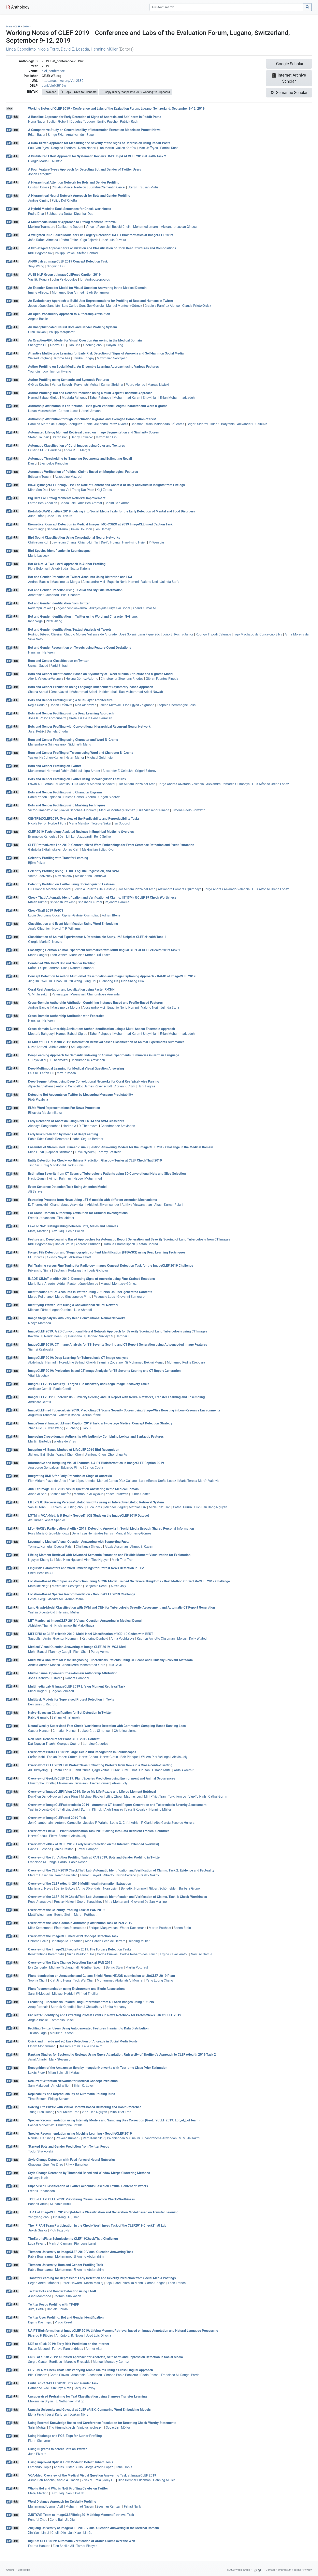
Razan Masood (39, 2349)
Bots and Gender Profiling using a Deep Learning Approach (71, 713)
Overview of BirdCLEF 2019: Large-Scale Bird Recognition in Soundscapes (82, 1752)
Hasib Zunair (37, 1178)
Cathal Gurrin (182, 1507)
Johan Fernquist (40, 174)
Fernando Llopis (39, 2467)
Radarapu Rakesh (40, 608)
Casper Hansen (39, 1731)
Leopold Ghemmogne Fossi (176, 705)
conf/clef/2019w (54, 86)
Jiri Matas (72, 2073)
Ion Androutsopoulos (95, 279)
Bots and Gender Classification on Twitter (58, 661)
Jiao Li (86, 1428)
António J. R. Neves (70, 2335)
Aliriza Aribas (58, 1047)
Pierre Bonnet (100, 1783)
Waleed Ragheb (39, 358)
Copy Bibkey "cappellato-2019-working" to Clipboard (135, 92)
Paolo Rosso (78, 1862)
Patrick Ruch (129, 121)
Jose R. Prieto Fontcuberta (47, 718)
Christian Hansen (65, 1731)
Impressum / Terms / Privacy (295, 2569)
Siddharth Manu (79, 744)
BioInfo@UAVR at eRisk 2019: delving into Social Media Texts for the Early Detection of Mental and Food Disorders (111, 511)
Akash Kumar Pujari (168, 1205)
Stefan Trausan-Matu (143, 187)
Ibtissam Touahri (40, 477)
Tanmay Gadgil (60, 1652)
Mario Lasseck (38, 556)
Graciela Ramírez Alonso (162, 306)
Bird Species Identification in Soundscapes (59, 551)
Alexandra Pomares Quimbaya (228, 784)
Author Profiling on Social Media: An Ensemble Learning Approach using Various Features (93, 366)
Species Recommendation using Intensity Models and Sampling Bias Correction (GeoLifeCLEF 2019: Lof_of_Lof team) (114, 2120)
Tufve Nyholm (85, 1152)
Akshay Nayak (56, 1257)
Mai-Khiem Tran (68, 2112)
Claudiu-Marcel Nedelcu (69, 187)
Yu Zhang (72, 1428)
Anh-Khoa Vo (60, 490)
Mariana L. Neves (40, 1888)
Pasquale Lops (104, 1297)
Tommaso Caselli (62, 2020)
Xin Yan (33, 2533)
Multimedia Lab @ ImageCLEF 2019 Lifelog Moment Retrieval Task (76, 1686)
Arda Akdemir (183, 1770)
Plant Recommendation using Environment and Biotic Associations (77, 1989)
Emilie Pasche (107, 121)
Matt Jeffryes (148, 148)
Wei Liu (46, 981)
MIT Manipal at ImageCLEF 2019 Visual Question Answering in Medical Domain (86, 1621)
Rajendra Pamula (117, 902)
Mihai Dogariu (38, 1691)
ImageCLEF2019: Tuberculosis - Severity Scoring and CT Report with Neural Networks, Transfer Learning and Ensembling (116, 1397)
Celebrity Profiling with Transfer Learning (58, 858)
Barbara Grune (189, 1888)
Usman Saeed (38, 666)
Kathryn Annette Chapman (156, 1638)
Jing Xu (33, 981)
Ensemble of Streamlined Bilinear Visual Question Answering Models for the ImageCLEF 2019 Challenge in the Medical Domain (120, 1147)
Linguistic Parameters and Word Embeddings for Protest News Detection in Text (86, 1568)
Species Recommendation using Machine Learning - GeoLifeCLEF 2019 (80, 2133)
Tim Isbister (65, 1218)
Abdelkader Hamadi (42, 1362)
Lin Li (45, 2533)
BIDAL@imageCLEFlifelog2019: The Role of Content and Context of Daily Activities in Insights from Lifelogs (106, 485)
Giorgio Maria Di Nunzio (45, 161)
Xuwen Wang (53, 1428)
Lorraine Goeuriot (95, 1744)
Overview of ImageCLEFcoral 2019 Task (57, 1818)
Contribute (24, 2569)
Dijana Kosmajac (40, 2322)
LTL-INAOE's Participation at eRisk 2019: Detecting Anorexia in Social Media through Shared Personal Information (111, 1528)
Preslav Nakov (149, 1875)
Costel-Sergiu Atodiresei (45, 1599)
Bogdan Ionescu (62, 1691)
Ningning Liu (55, 266)
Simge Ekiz (56, 135)
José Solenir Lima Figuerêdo (139, 634)
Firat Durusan (140, 1770)
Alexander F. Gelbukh (252, 424)
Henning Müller (104, 49)
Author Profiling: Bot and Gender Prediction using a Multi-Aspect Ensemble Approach (90, 393)
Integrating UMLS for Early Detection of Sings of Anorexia (70, 1476)
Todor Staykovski (40, 2151)
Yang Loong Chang (159, 1980)
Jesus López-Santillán (44, 306)
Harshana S (76, 1336)
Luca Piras (94, 1507)
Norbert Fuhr (57, 823)
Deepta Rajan (63, 1546)
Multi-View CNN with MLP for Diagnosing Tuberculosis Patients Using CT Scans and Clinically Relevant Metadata (110, 1660)
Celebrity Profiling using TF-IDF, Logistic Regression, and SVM (73, 871)
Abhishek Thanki (40, 1625)
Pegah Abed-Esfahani (43, 2283)
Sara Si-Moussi (39, 1994)
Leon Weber (58, 955)
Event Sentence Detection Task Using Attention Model (67, 1187)
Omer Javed (59, 692)
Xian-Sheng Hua (132, 981)
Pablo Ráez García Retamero (48, 1139)
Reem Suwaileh (66, 1875)
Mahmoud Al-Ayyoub (88, 1494)
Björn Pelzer (36, 863)
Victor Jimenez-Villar (43, 810)
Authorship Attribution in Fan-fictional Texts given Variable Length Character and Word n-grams (98, 406)
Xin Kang (59, 2217)
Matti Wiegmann (40, 1915)
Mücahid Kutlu (60, 2204)
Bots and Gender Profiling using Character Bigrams (65, 792)
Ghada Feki (68, 503)
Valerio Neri (149, 582)
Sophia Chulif (37, 1980)
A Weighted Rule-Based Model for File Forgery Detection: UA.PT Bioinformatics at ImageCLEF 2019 (100, 235)
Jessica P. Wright (95, 1823)
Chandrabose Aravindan (104, 994)
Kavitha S (35, 1336)
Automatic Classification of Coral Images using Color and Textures (76, 445)
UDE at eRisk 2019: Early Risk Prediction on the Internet (68, 2344)
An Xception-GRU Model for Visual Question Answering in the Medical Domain (85, 340)
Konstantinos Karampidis (46, 1954)
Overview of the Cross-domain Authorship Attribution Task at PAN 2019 (80, 1923)
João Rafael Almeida (43, 240)
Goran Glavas (59, 2375)
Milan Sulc (55, 2073)
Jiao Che (74, 345)
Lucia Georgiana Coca (44, 915)
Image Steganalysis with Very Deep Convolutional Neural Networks (77, 1318)
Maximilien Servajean (112, 358)
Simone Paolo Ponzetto (188, 810)
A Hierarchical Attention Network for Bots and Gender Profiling (73, 182)
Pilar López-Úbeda (82, 1481)
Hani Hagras (146, 1086)
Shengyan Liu (37, 345)
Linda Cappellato (21, 49)
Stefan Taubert (38, 437)
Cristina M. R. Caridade (44, 450)
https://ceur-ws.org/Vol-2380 (62, 81)
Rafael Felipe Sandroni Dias (48, 968)
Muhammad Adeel (83, 692)
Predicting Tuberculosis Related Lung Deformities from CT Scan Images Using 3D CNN (91, 2002)
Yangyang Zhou (39, 2217)
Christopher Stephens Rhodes (122, 679)
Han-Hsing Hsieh (134, 542)
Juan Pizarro (37, 2454)
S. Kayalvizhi (37, 1060)
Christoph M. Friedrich (67, 1941)
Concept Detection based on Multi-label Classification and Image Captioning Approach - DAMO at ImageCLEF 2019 (112, 976)
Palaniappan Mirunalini (68, 994)
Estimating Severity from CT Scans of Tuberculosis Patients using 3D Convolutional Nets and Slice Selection (107, 1174)
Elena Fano (36, 2414)
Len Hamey (103, 529)
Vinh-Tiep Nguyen (96, 1560)
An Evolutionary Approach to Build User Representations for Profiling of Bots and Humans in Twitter (100, 301)
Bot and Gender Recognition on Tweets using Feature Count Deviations (79, 647)
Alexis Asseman (116, 1546)
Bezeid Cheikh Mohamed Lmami (135, 227)
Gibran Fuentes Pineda (162, 679)
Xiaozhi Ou (57, 345)
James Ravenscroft (98, 1086)
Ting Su (33, 1165)
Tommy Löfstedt (109, 1152)
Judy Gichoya (98, 1270)
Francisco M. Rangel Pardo (47, 1862)
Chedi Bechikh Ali (40, 1573)
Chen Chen (75, 1455)
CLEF (17, 26)
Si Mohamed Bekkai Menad (144, 1362)
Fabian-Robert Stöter (62, 1757)
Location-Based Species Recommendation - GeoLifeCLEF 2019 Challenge (81, 1594)
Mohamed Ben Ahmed (68, 292)
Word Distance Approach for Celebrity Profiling (62, 2502)
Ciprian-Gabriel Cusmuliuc (80, 915)
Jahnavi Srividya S (100, 1336)
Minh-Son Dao (38, 490)
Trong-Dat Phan (83, 490)
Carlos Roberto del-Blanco (139, 1954)
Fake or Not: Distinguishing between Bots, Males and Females (73, 1226)
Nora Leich (111, 1888)
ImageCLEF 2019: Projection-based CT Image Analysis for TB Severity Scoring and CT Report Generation (104, 1371)
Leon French (177, 2283)
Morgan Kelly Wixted (191, 1638)
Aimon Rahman (60, 1178)
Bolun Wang (55, 1455)
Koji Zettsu (104, 490)
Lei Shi (33, 1073)
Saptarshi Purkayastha (70, 1270)
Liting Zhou (76, 1507)
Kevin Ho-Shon (81, 529)
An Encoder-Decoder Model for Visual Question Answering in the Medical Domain (87, 288)
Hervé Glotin (109, 1757)
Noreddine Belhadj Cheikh (77, 1362)
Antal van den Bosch (81, 135)
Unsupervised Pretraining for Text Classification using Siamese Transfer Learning (87, 2396)
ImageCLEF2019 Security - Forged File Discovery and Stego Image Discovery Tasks (88, 1384)
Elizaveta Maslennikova (45, 1113)
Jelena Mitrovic (110, 705)
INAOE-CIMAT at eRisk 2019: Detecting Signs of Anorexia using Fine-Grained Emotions (91, 1279)
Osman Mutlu (162, 1770)
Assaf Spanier (55, 1520)
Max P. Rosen (66, 1073)
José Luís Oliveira (113, 240)
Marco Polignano (40, 1297)
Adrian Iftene (111, 915)
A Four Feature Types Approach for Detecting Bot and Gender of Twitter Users (84, 169)
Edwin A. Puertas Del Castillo (49, 784)
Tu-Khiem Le (57, 1507)
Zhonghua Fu (117, 1455)
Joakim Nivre (78, 2414)
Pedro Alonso (135, 385)
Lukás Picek (36, 2073)
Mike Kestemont (40, 1928)
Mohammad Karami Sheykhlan (135, 398)
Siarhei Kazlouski (40, 1349)
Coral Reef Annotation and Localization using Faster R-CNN (71, 989)
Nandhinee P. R (55, 1336)
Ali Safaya (35, 1191)
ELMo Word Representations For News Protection (64, 1108)
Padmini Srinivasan (67, 2296)
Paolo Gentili (62, 1389)
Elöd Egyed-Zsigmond (138, 705)
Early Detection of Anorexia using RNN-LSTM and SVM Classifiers (76, 1121)
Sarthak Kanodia (62, 2007)
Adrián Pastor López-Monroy (77, 1284)
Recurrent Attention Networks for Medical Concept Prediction (73, 2081)
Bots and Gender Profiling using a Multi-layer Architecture (70, 700)
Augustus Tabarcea (42, 1415)
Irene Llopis (123, 2467)
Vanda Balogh (62, 385)
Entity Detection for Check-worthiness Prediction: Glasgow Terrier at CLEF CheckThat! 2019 (95, 1160)
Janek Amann (91, 411)
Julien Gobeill (58, 121)
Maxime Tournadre (41, 227)
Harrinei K (123, 1336)
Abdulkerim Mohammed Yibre (83, 1665)
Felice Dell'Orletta (64, 200)
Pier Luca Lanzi (85, 2243)
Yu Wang (75, 981)
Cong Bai (56, 2520)
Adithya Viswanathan (136, 1205)
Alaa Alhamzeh (85, 705)
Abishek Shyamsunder (103, 1205)
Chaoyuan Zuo (38, 2164)
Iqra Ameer (92, 771)
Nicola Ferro (48, 49)
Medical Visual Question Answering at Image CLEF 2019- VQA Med (77, 1647)
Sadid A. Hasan (68, 2480)
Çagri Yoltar (100, 1770)
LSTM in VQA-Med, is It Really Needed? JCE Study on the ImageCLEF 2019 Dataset (88, 1515)
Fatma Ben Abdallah (42, 503)
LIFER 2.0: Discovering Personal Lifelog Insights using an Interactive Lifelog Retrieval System (96, 1502)
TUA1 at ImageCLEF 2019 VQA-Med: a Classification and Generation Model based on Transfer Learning (103, 2212)
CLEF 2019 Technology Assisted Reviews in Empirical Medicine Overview (81, 832)
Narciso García (201, 1954)
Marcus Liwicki (158, 385)
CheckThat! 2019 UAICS (45, 910)
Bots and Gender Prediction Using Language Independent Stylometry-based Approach (90, 687)
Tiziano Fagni (37, 2033)
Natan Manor (75, 758)
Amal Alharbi (37, 2059)
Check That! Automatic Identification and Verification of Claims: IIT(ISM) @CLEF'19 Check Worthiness (102, 897)
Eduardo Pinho (71, 1468)
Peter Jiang (54, 621)
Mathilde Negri (38, 1586)
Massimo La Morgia (66, 582)
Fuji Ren (74, 2217)
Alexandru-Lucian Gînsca (179, 227)
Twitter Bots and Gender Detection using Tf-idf (62, 2291)
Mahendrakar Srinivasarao (47, 744)
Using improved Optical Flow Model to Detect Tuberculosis (70, 2462)
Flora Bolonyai (38, 569)
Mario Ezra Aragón (41, 1284)
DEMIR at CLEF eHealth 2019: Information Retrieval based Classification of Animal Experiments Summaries (106, 1042)
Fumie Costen (140, 1494)
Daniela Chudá (57, 731)
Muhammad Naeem (80, 2506)
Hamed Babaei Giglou (43, 398)
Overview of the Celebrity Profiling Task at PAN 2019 (66, 1910)
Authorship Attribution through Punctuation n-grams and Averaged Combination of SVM (92, 419)
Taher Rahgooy (100, 398)
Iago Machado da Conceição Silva (257, 634)
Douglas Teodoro (82, 121)
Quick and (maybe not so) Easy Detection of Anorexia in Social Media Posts (83, 2041)
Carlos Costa (94, 1468)
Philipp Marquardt (62, 332)
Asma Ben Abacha (41, 2480)
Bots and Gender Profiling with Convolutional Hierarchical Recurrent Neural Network (89, 726)
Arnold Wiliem (61, 2086)
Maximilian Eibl (106, 437)
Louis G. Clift (119, 1823)
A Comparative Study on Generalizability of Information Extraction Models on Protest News (94, 130)
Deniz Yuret (81, 1770)
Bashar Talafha (60, 1494)
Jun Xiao (74, 2533)
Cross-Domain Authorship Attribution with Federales (66, 1016)
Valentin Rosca (69, 1415)
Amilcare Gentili (39, 1389)
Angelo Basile (38, 319)
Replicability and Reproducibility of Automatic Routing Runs (71, 2094)
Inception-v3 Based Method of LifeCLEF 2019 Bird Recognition (73, 1450)
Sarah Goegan (155, 2283)
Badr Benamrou (97, 292)
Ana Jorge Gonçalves (43, 1468)
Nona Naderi (37, 121)
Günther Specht (92, 1967)
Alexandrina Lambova (90, 876)
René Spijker (103, 836)
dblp (9, 108)
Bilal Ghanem (70, 595)
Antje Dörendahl (88, 1888)
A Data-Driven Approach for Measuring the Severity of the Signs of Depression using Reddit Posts (99, 143)
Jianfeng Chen (95, 1455)
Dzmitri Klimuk (91, 1809)
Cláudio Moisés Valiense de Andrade (90, 634)
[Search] (226, 7)
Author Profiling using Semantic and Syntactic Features (68, 380)
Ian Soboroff (122, 823)
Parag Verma (100, 1652)
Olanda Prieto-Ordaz (196, 306)
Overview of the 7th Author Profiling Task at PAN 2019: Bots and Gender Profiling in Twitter (94, 1857)
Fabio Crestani (64, 1849)
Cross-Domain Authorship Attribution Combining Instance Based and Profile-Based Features (95, 1003)
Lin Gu (87, 2533)
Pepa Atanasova (40, 1902)
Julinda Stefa (169, 582)
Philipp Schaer (58, 2099)
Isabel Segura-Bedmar (87, 1139)
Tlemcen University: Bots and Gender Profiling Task (65, 2265)
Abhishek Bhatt (80, 1257)
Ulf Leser (103, 955)
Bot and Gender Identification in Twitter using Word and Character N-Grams (83, 616)
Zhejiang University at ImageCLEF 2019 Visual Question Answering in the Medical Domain (93, 2528)
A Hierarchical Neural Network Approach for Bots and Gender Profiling (79, 196)
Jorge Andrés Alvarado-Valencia (181, 784)
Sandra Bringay (83, 358)
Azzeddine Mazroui (68, 477)
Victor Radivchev (40, 876)
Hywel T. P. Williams (66, 928)
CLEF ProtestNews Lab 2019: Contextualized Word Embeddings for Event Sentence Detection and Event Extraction (111, 845)
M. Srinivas (36, 1257)
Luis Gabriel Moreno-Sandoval (93, 784)
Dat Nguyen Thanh (41, 1744)
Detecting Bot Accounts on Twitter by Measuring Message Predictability (80, 1095)
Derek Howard (71, 2283)
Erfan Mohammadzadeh (177, 398)
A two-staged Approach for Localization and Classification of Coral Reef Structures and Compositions (102, 248)
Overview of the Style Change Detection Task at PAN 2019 (70, 1962)
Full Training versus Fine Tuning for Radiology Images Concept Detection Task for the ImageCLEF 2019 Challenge (110, 1265)
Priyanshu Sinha (39, 1270)
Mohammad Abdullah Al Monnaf (120, 1980)
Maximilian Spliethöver (98, 849)
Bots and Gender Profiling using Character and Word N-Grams (73, 739)
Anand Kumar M (144, 608)
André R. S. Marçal (76, 450)
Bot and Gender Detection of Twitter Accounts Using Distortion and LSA (80, 577)
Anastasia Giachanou (43, 595)
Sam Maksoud (38, 2086)
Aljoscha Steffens (41, 1086)
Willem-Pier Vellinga (155, 1757)
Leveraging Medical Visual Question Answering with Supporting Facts (78, 1542)
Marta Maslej (93, 2283)
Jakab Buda (59, 569)
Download (50, 92)
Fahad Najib (132, 2506)
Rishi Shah (80, 1652)
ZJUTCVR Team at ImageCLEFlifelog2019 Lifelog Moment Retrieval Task (81, 2515)
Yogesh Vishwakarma (71, 608)
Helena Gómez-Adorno (82, 679)
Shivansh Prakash (62, 902)
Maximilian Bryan (40, 2401)
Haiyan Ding (114, 345)
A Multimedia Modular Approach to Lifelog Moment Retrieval (72, 222)
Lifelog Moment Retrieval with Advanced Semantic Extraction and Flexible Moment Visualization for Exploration (109, 1555)
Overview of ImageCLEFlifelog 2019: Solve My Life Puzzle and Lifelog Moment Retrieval (92, 1792)
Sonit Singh (36, 529)
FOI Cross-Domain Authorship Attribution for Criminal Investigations (78, 1213)
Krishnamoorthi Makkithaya (74, 1625)
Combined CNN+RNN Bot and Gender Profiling (62, 963)
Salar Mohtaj (37, 2427)
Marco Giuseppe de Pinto (73, 1297)
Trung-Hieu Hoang (41, 2112)
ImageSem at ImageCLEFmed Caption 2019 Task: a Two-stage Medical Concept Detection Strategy (100, 1423)
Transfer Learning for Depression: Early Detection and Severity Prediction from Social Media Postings (102, 2278)
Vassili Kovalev (136, 1809)
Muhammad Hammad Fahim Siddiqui (55, 771)
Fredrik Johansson (41, 1218)
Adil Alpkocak (80, 1047)
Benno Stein (63, 1915)
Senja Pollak (75, 1231)
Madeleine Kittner (82, 955)
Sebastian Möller (118, 2427)
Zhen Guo (35, 1428)
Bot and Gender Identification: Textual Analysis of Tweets (70, 629)
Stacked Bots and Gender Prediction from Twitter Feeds (68, 2146)
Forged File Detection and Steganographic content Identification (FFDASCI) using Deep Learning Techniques (107, 1252)
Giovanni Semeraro (131, 1297)
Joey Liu (109, 2480)
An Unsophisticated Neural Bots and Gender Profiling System (72, 327)
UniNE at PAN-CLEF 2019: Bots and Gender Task (63, 2383)
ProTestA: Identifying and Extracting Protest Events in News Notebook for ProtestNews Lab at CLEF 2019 (104, 2015)
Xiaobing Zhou (93, 345)
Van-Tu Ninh (37, 1507)
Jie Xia (70, 2520)
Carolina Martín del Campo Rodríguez (55, 424)
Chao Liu (60, 981)
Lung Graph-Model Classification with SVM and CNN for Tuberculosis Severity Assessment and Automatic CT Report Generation (121, 1607)
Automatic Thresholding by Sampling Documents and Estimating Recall (80, 458)
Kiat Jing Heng (60, 1980)
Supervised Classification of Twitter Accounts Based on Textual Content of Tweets (88, 2186)
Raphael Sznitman (59, 1152)
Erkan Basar (36, 135)
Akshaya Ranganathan (44, 1126)
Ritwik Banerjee (77, 2164)
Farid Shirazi (59, 666)
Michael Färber (39, 1310)
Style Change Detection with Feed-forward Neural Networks (71, 2160)
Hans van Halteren (41, 652)
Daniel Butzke (65, 1888)
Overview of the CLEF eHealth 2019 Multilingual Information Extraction (79, 1884)
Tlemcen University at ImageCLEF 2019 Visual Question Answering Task (80, 2252)
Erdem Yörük (62, 1770)
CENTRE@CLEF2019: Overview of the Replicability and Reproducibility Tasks (84, 818)
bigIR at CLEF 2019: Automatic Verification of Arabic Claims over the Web (81, 2541)
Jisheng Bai (36, 1455)
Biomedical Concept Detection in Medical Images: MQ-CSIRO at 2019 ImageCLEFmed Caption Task (100, 524)
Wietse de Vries (65, 1441)
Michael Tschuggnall (64, 1967)
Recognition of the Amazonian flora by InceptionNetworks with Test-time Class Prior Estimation (97, 2068)
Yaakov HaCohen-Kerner (45, 758)
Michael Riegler (115, 1507)
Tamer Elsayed (90, 1875)
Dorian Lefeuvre (61, 705)
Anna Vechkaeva (122, 1638)
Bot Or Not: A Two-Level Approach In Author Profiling (66, 564)
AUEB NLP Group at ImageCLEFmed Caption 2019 (64, 275)
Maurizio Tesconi (62, 2033)
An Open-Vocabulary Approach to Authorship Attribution (69, 314)
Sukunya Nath (61, 2388)
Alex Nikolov (63, 876)
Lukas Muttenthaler (42, 411)
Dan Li (32, 463)
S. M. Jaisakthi (38, 994)
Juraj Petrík (36, 731)
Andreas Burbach (87, 1244)
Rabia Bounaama (40, 2256)
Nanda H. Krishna (40, 2138)
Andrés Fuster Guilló (68, 2467)
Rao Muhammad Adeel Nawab (141, 692)
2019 (26, 26)
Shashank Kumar (90, 902)
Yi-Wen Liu (156, 542)
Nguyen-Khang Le (41, 1560)
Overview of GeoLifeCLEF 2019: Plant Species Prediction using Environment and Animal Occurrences (101, 1778)
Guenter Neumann (66, 1638)
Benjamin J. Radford (42, 1704)
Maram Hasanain (40, 1875)
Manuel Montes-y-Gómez (124, 306)
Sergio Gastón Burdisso (45, 2362)
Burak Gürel (119, 1770)
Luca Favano (37, 2243)
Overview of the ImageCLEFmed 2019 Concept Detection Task (73, 1936)
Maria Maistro (79, 823)
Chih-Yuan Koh (38, 542)
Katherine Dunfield (95, 1638)
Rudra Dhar (36, 214)
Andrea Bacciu (38, 582)
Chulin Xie (59, 2533)
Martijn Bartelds (39, 1441)
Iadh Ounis (76, 1165)
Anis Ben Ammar (90, 503)
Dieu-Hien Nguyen (69, 1560)
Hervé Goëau (88, 1757)
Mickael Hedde (63, 1994)
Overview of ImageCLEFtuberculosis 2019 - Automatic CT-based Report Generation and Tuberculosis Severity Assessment (117, 1805)
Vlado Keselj (64, 2322)
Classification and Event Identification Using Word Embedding (73, 924)
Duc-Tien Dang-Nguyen (210, 1507)
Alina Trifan (36, 516)
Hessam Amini (69, 2046)
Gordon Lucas (68, 411)
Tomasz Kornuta (40, 1546)
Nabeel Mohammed (87, 1178)
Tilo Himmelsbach (62, 2427)
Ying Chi (90, 981)
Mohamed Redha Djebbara (186, 1362)
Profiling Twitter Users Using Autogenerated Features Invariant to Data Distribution (88, 2028)
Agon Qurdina (62, 1310)
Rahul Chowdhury (89, 2007)
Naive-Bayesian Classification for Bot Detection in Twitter (70, 1713)
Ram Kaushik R (94, 2138)
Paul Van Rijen (38, 148)
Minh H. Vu (36, 1152)
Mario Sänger (37, 955)
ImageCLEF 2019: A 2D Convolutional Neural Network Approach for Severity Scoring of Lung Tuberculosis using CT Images (117, 1331)
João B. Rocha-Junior (177, 634)
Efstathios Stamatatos (70, 1928)
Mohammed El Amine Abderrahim (79, 2256)
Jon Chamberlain (40, 1823)
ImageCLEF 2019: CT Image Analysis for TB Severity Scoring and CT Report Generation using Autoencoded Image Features (117, 1344)
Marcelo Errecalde (77, 2362)
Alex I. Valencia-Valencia (45, 679)
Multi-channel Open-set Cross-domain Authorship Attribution (72, 1673)
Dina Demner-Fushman (134, 2480)
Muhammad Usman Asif (45, 2506)
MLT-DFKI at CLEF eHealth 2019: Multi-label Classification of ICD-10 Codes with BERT (90, 1634)
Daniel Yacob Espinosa (44, 797)
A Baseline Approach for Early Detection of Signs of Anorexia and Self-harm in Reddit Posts (94, 117)
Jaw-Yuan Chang (64, 542)
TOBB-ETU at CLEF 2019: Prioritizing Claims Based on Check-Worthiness (81, 2199)
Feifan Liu (47, 1073)
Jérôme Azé (61, 358)
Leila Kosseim (92, 2046)
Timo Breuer (37, 2099)
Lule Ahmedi (83, 1310)
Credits (10, 2569)
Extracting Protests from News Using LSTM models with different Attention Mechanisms (92, 1200)
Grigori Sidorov (197, 424)
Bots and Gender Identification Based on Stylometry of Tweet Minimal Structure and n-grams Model (100, 674)
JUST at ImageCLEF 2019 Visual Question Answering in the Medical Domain (83, 1489)
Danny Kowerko (82, 437)
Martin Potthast (85, 1915)
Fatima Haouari (39, 2546)
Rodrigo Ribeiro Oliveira (45, 634)
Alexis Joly (118, 1586)
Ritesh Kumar (37, 902)
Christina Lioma (125, 1731)
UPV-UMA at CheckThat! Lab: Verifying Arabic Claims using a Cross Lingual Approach (90, 2370)
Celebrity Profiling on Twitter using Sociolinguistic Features (71, 884)
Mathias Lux (138, 1507)
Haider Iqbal (108, 692)
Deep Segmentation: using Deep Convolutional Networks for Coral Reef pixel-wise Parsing (93, 1081)
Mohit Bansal (37, 1652)
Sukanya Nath (38, 2178)
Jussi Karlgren (56, 2414)
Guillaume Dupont (70, 227)
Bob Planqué (129, 1757)
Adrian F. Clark (124, 1086)
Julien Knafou (126, 148)
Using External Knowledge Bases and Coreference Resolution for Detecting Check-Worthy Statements (102, 2423)
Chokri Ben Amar (117, 503)
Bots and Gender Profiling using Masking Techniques (66, 805)
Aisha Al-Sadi (37, 1494)
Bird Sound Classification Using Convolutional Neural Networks (74, 537)
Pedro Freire (69, 240)
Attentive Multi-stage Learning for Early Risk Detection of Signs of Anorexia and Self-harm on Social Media (106, 353)
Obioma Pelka (38, 1941)
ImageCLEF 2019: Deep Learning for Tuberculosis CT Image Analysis (78, 1357)
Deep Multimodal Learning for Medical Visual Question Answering (76, 1068)
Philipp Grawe (65, 253)
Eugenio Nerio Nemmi (123, 582)
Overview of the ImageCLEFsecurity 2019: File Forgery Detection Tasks (79, 1949)
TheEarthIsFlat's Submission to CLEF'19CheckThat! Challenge (73, 2239)
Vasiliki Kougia (38, 279)
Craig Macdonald (53, 1165)
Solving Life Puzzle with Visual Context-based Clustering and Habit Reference (84, 2107)
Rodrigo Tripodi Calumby (213, 634)
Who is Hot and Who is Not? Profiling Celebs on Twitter (68, 2488)
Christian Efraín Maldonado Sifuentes (157, 424)
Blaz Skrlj (57, 1231)
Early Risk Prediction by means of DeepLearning (63, 1134)
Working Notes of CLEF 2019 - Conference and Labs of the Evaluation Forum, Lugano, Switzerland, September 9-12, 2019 (116, 108)
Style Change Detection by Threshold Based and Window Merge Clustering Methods (89, 2173)
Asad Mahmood (39, 2296)
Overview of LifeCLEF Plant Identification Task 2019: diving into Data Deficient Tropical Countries (99, 1831)
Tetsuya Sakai (101, 823)
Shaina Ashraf (38, 692)
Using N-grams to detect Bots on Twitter (57, 2449)
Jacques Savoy (84, 2388)
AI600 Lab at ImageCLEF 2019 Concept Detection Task (68, 261)
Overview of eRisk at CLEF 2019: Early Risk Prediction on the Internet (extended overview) (93, 1844)
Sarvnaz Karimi (58, 529)
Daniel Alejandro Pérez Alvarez (106, 424)
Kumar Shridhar (112, 385)
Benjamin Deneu (96, 1586)
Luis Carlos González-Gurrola (83, 306)
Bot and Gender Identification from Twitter (59, 603)
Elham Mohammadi (42, 2046)
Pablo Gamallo (38, 1717)
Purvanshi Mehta (86, 385)
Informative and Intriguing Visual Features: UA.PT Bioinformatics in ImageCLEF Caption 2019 (96, 1463)
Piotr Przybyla (38, 1099)
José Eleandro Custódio (45, 1678)
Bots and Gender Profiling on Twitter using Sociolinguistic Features (77, 779)
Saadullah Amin (39, 1638)
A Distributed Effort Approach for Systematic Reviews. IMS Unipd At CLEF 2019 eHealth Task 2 (97, 156)
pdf (9, 116)
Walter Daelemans (133, 1928)
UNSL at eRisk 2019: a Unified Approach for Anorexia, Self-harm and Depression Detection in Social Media (105, 2357)
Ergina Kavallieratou (174, 1954)
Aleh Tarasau (113, 1809)
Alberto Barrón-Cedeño (119, 1875)
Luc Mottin (106, 148)
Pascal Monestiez (41, 2125)
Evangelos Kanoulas (54, 463)
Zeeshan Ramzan (109, 2506)
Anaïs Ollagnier (39, 928)
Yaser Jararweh (117, 1494)
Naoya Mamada (39, 1323)
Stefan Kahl (60, 437)
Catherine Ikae (38, 2388)
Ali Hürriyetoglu (39, 1770)
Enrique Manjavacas (103, 1928)
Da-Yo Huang (110, 542)
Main (9, 26)
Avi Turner (35, 1520)
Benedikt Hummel (134, 1888)
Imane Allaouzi (38, 292)
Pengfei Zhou (37, 2520)
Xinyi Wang (36, 266)
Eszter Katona (80, 569)
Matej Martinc (38, 1231)
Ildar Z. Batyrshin (222, 424)
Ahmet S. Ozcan (141, 1546)
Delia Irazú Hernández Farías (92, 1533)
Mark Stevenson (60, 2059)
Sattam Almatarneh (66, 1717)
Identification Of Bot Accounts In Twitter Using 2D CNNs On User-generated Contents (90, 1292)
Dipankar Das (83, 214)
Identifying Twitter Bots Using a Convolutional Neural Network (73, 1305)
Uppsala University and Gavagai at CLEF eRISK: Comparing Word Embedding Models (89, 2410)
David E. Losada (75, 49)
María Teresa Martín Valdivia (199, 1481)
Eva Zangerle (37, 1967)
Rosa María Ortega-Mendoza (48, 1533)
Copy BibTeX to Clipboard (79, 92)
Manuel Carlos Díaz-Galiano (117, 1481)
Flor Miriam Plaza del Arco (136, 784)
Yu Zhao (57, 2164)
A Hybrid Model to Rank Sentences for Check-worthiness (69, 209)
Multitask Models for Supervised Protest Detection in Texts (71, 1699)
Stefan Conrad (87, 253)
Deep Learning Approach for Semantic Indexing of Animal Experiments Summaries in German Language (103, 1055)
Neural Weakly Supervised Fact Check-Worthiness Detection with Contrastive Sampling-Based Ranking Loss (107, 1726)
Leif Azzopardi (81, 836)
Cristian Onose (38, 187)
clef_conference (53, 71)
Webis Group (242, 2569)
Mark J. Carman (60, 2243)
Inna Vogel (35, 621)
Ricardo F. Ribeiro (40, 2335)
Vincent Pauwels (98, 227)
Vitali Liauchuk (38, 1376)
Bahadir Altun (38, 2204)
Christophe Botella (41, 1783)
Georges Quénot (68, 1744)
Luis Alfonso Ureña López (270, 784)
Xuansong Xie (108, 981)
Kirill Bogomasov (40, 253)
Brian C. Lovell (84, 2086)
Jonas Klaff (71, 849)
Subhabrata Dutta (59, 214)
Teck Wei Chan (84, 1980)
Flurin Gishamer (39, 2441)
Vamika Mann (133, 2283)
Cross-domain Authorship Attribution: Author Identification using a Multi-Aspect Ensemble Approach (101, 1029)
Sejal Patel (113, 2283)
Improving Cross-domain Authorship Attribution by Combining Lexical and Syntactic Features (96, 1436)
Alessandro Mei (94, 582)
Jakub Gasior (37, 2230)
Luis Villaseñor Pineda (153, 810)
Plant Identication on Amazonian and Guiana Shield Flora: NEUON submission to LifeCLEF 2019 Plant (101, 1975)
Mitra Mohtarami (117, 1902)
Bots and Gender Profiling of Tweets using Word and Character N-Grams (80, 753)
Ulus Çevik (114, 1665)
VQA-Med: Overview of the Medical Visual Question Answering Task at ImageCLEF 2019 (92, 2475)
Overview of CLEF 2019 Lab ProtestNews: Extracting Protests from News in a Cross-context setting (100, 1765)
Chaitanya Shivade (89, 1546)
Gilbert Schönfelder (163, 1888)
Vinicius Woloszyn (90, 2427)
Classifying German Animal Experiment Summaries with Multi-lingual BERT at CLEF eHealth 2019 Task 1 (104, 950)
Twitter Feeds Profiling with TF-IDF (53, 2304)
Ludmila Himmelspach (119, 1244)
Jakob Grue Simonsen (95, 1731)
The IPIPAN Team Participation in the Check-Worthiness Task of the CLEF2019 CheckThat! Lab (97, 2225)
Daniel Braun (64, 1244)
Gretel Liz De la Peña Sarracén (90, 718)
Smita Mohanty (115, 2007)
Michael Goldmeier (100, 758)
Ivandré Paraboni (82, 968)
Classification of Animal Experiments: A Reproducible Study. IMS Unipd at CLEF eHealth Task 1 (97, 937)
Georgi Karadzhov (89, 1902)
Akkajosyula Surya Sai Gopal (109, 608)
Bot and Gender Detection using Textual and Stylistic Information (75, 590)
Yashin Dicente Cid (41, 1612)
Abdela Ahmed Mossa (44, 1665)
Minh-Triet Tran (160, 1507)
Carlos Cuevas (107, 1954)
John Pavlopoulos (64, 279)
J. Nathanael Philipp (69, 2401)
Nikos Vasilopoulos (81, 1954)
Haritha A (69, 1126)
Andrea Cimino (38, 200)
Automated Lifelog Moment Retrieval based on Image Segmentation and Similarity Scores (93, 432)
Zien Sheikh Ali (63, 2546)
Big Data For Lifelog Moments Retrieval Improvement (66, 498)
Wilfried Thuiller (87, 1994)
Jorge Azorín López (99, 2467)
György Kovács (38, 385)
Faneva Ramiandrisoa (67, 2349)
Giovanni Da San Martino (149, 1902)
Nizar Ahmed (37, 1047)
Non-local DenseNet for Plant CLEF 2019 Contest (64, 1739)
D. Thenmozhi (58, 1060)
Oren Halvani (37, 332)
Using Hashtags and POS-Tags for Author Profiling (65, 2436)
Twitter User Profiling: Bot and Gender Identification (66, 2317)
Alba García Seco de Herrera (174, 1823)
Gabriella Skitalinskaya (44, 849)
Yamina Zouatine (111, 1362)
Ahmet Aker (94, 2349)
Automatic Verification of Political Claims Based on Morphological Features (83, 472)
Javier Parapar (87, 1849)
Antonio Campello (69, 1086)
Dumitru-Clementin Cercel (106, 187)
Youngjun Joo (38, 371)
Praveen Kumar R (68, 2138)
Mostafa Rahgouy (74, 398)
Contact (270, 2569)
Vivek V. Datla (91, 2480)
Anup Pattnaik (38, 2007)
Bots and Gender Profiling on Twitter (54, 766)
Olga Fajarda (89, 240)
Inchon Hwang (60, 371)
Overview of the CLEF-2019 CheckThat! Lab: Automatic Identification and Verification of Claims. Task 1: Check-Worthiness (117, 1897)
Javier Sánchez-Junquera (78, 810)
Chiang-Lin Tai (88, 542)
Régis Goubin (37, 705)
